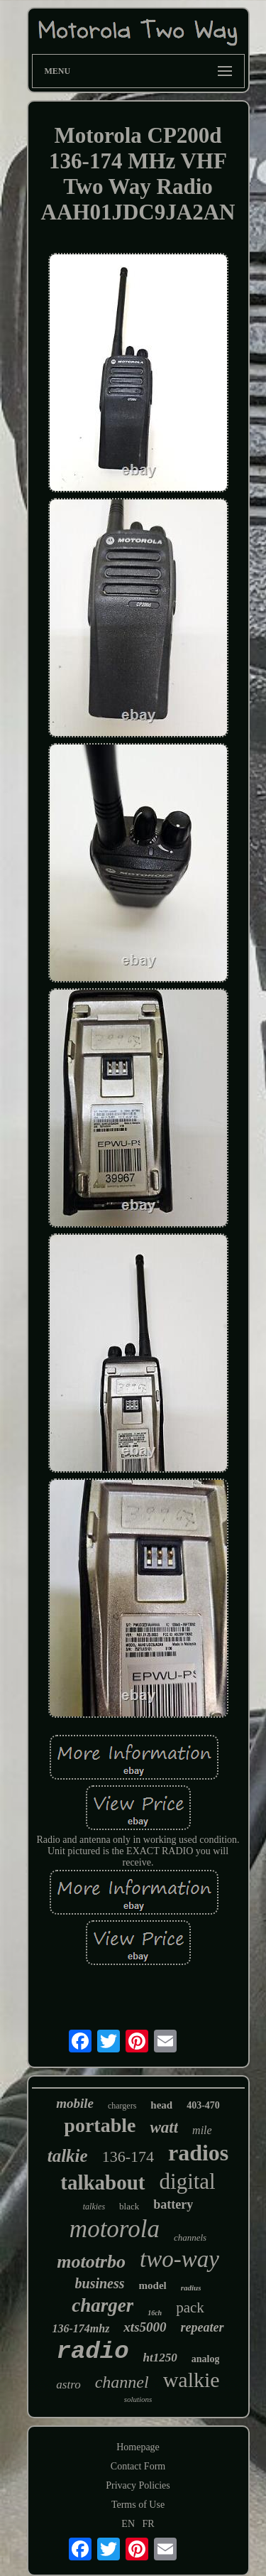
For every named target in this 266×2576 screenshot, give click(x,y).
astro (68, 2384)
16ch (155, 2313)
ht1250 (160, 2357)
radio (93, 2351)
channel (122, 2382)
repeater (202, 2327)
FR (149, 2523)
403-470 (203, 2105)
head (161, 2105)
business (100, 2283)
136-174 (128, 2156)
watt (164, 2127)
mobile (75, 2103)
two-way (179, 2259)
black (129, 2206)
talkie (68, 2155)
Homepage (138, 2447)
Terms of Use (138, 2504)
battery (173, 2204)
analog (206, 2359)
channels (190, 2237)
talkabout (102, 2182)
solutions (138, 2399)
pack (190, 2307)
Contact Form (138, 2466)
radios (198, 2152)
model (153, 2285)
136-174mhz (80, 2328)
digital (188, 2181)
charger (102, 2305)
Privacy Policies (138, 2485)
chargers (122, 2106)
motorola (115, 2229)
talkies (94, 2207)
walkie (191, 2379)
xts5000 (144, 2327)
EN (128, 2523)
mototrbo (91, 2261)
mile (202, 2130)
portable (99, 2125)
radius (191, 2287)
